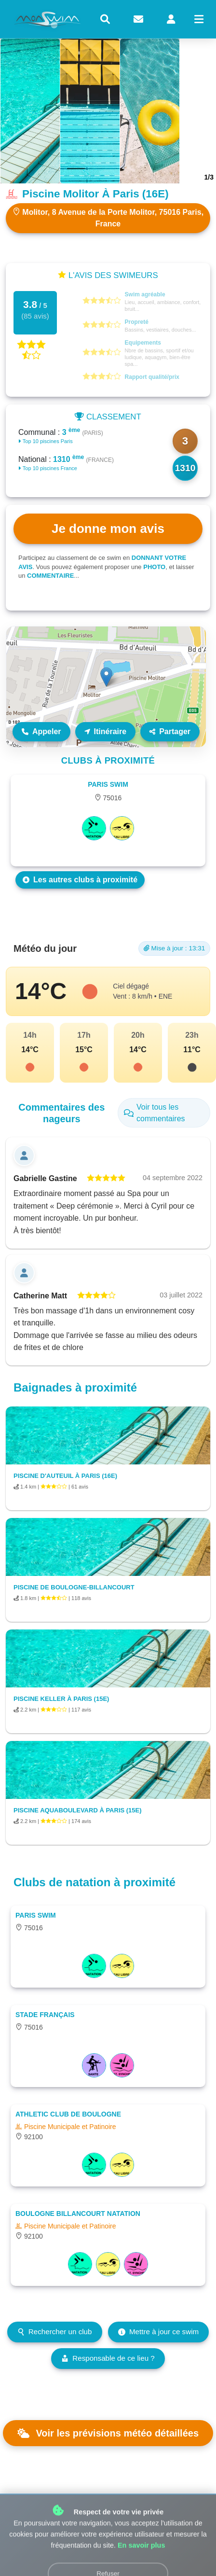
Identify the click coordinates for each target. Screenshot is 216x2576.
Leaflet (195, 743)
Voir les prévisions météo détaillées (108, 2433)
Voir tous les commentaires (154, 1113)
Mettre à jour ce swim (158, 2331)
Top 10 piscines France (47, 468)
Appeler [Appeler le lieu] (41, 731)
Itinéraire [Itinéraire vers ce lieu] (105, 731)
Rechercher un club (54, 2331)
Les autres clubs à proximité (80, 880)
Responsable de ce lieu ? (108, 2358)
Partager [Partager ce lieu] (169, 731)
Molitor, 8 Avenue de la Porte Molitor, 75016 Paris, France (108, 218)
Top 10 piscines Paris (45, 441)
